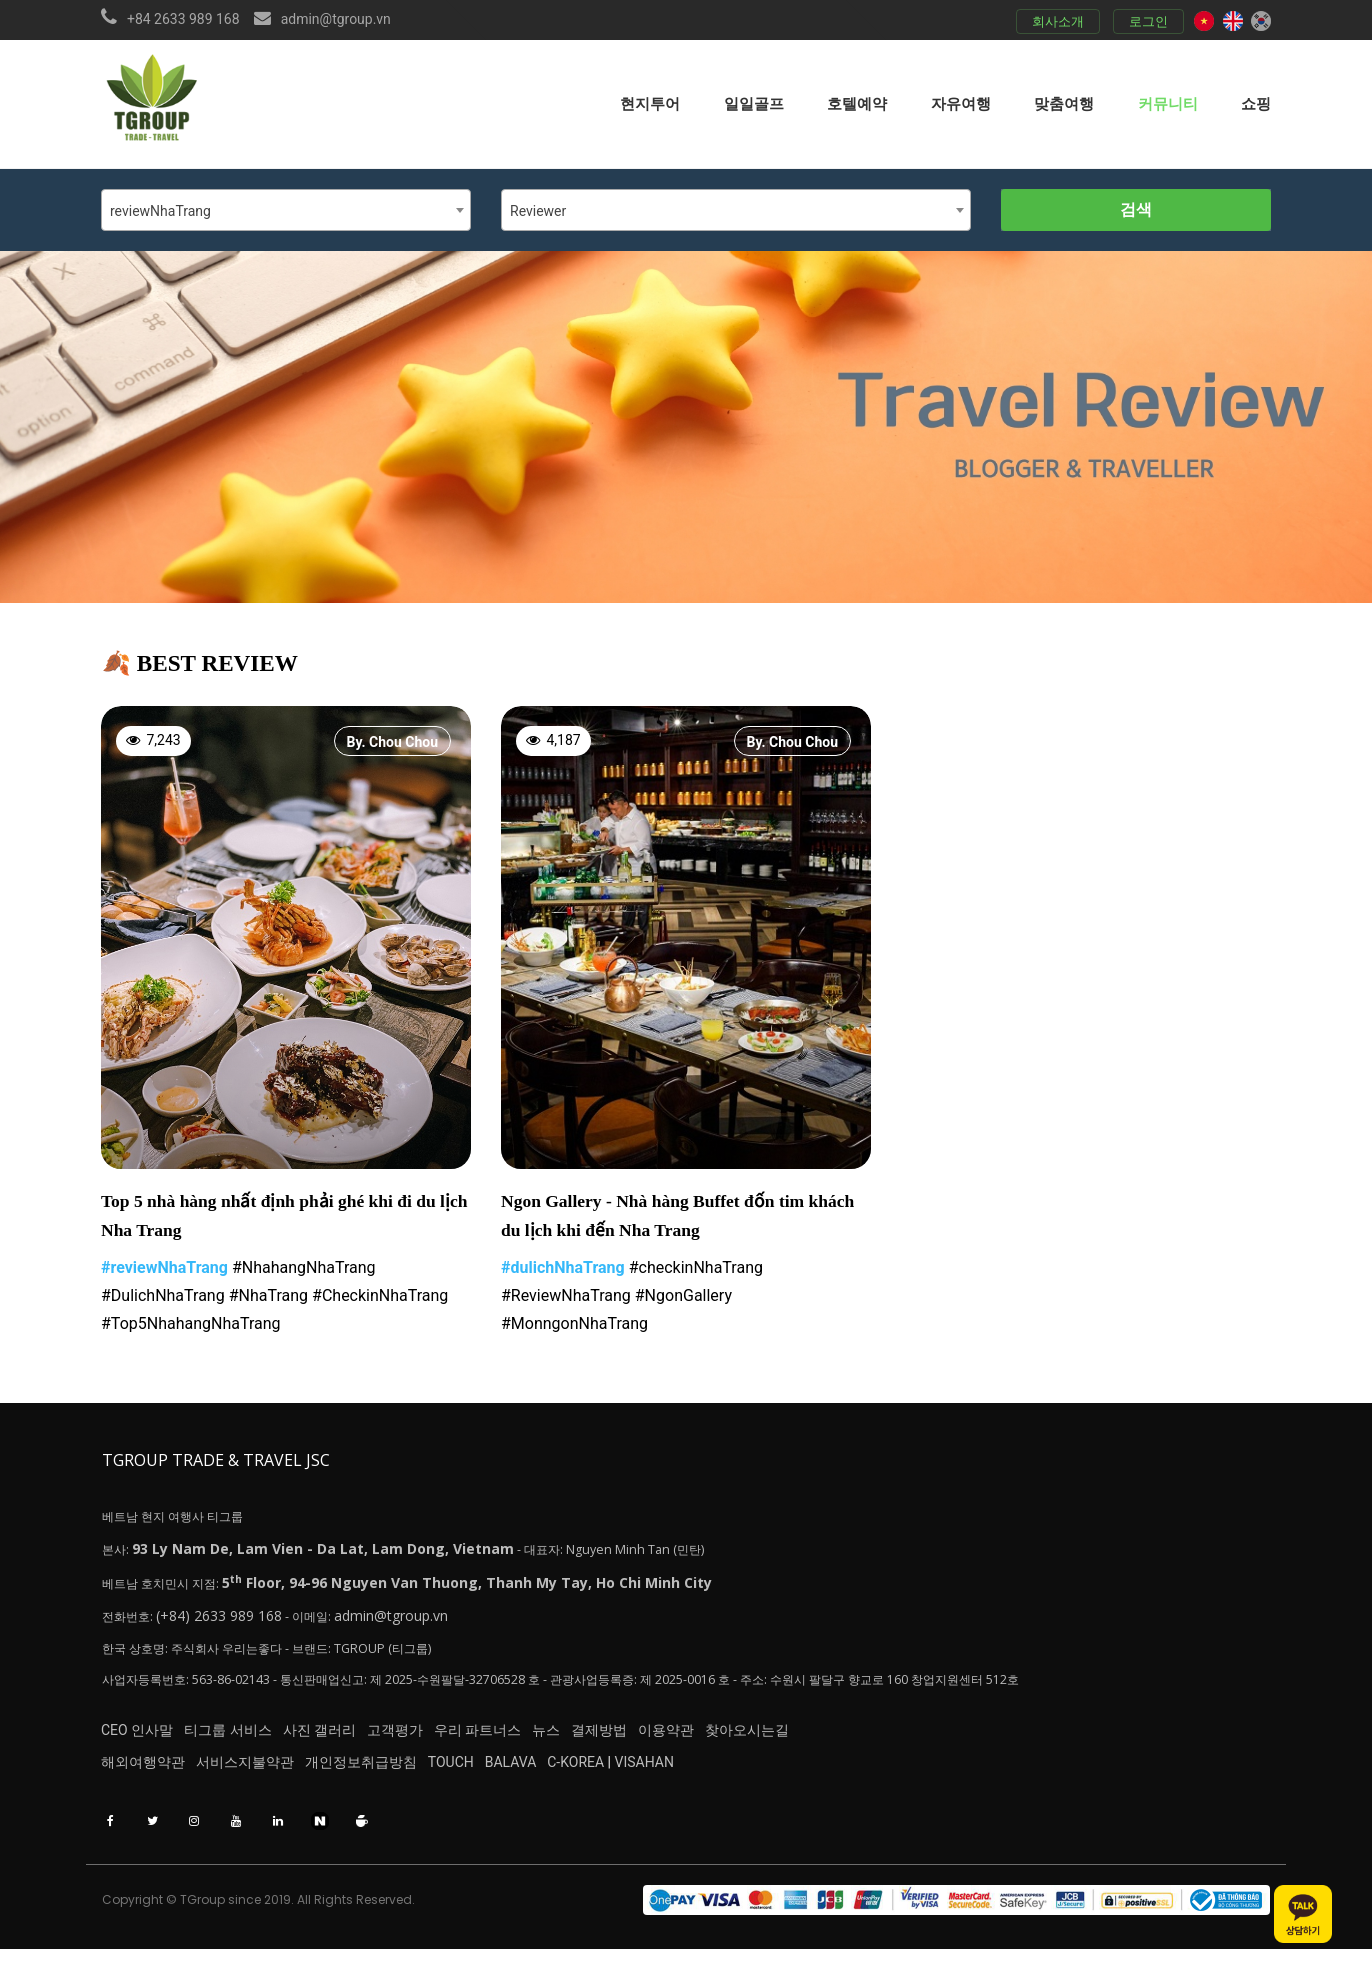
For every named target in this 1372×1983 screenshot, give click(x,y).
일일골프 (754, 103)
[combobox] (286, 210)
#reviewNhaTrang (164, 1272)
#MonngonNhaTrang (574, 1328)
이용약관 (835, 1744)
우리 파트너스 (573, 1744)
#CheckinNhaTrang (380, 1300)
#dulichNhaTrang (563, 1272)
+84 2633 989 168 (183, 19)
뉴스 (667, 1744)
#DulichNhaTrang (163, 1300)
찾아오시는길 (940, 1744)
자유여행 (961, 103)
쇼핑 (1256, 103)
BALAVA (607, 1780)
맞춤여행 (1064, 103)
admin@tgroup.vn (336, 19)
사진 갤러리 (367, 1744)
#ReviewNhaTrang (566, 1300)
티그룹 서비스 (251, 1744)
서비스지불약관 (269, 1780)
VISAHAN (764, 1780)
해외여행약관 (143, 1780)
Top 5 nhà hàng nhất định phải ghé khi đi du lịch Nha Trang (282, 1218)
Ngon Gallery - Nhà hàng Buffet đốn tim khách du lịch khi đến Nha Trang (665, 1218)
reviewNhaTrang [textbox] (160, 211)
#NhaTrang (268, 1300)
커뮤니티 (1168, 103)
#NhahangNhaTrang (304, 1272)
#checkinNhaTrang (696, 1272)
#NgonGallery (683, 1300)
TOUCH (523, 1780)
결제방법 (744, 1744)
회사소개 (1053, 21)
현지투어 (650, 103)
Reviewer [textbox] (538, 211)
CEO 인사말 (137, 1744)
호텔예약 (857, 103)
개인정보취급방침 (409, 1780)
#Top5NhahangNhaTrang (191, 1328)
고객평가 (467, 1744)
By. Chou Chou (392, 742)
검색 (1136, 209)
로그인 (1143, 21)
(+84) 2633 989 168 (228, 1623)
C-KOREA (696, 1780)
